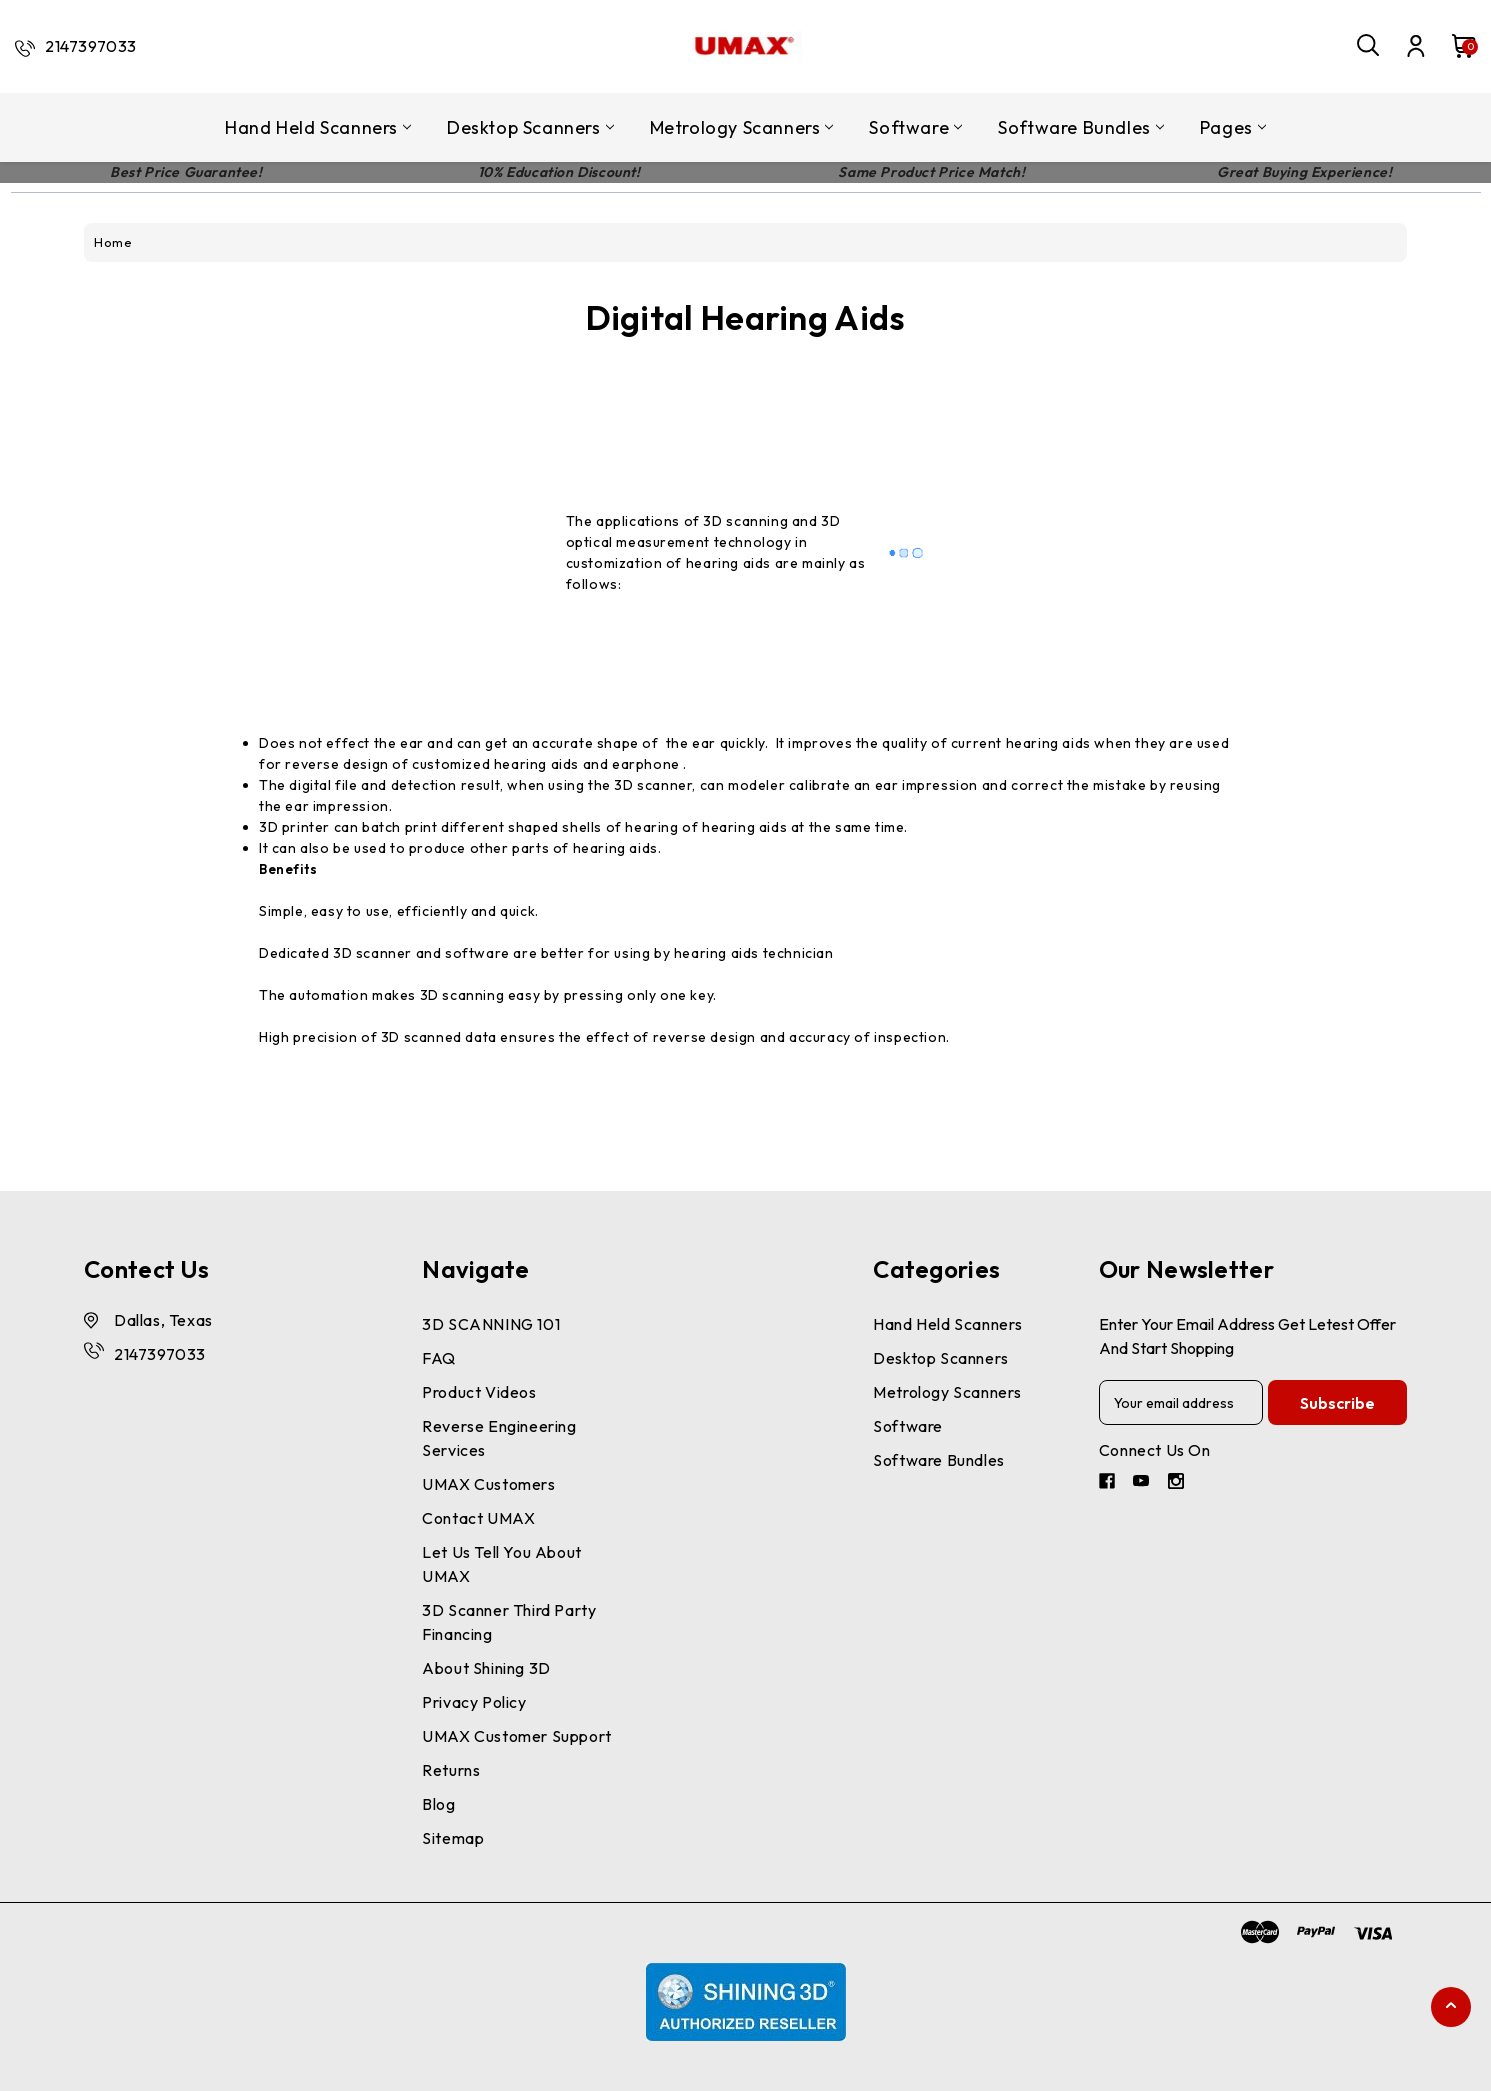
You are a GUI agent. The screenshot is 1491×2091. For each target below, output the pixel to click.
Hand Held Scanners (318, 127)
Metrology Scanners (742, 127)
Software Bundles (1081, 127)
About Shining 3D (486, 1668)
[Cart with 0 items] (1454, 46)
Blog (438, 1804)
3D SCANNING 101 (491, 1324)
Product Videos (479, 1392)
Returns (451, 1770)
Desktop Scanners (530, 127)
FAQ (439, 1358)
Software (915, 127)
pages (1233, 127)
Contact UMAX (478, 1518)
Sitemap (453, 1838)
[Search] (1369, 46)
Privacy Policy (474, 1702)
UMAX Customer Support (517, 1736)
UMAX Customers (488, 1484)
